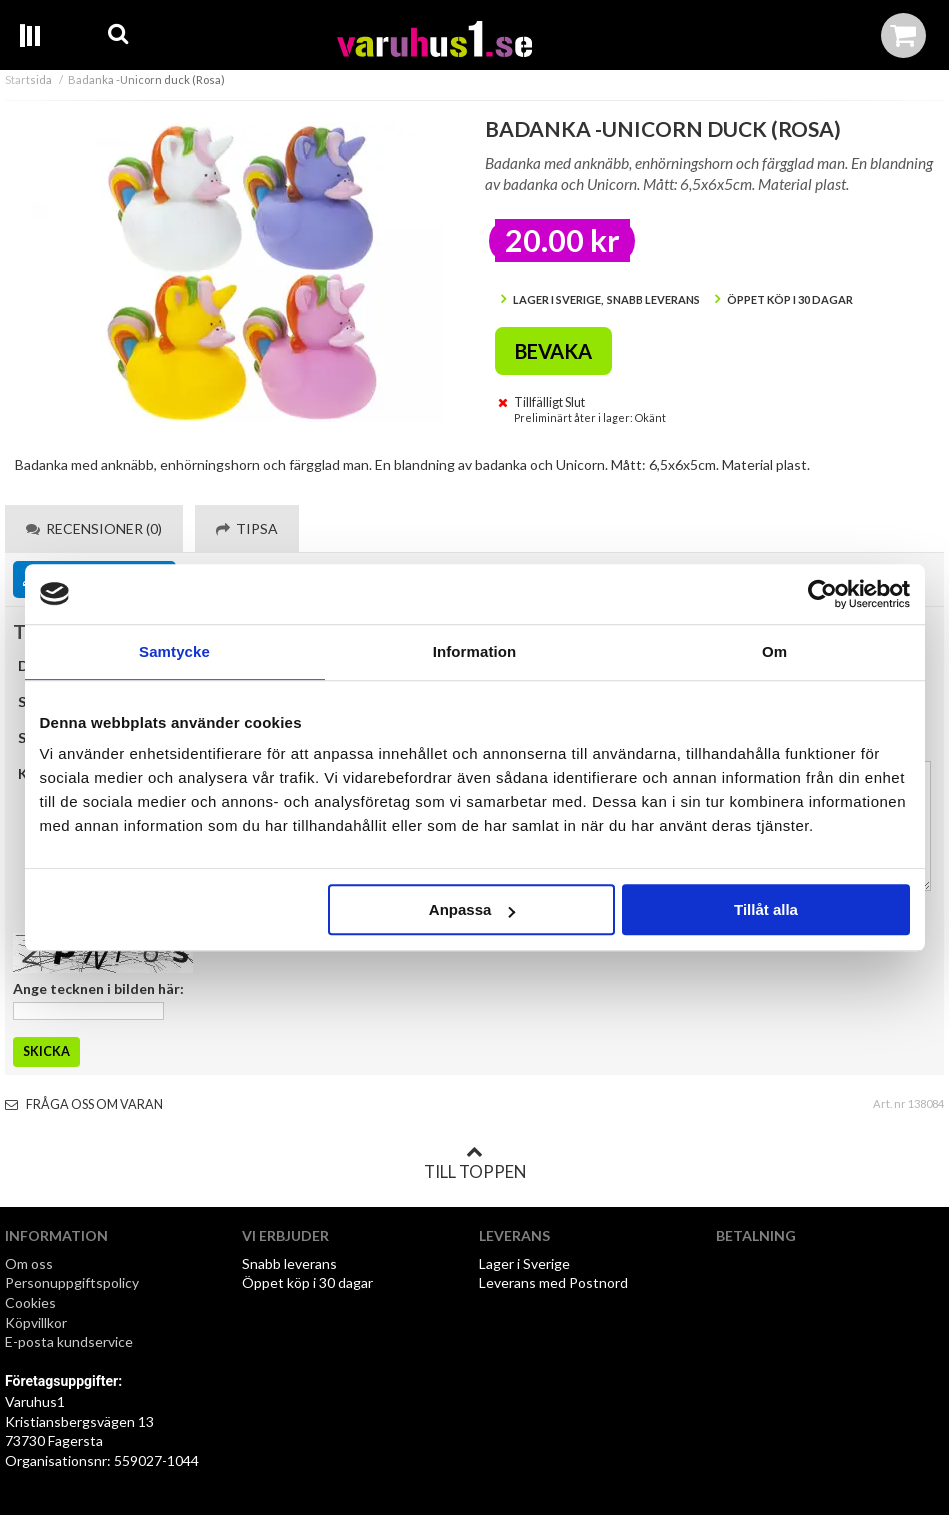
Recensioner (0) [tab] (94, 528)
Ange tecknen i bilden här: (98, 988)
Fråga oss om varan (84, 1104)
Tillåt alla (766, 909)
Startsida (28, 79)
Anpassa (472, 909)
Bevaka (553, 351)
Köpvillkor (36, 1322)
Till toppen (475, 1163)
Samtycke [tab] (174, 651)
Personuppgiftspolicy (72, 1282)
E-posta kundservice (70, 1341)
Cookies (30, 1302)
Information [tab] (475, 651)
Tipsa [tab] (247, 528)
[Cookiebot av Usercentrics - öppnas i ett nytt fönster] (822, 594)
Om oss (29, 1263)
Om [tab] (774, 651)
